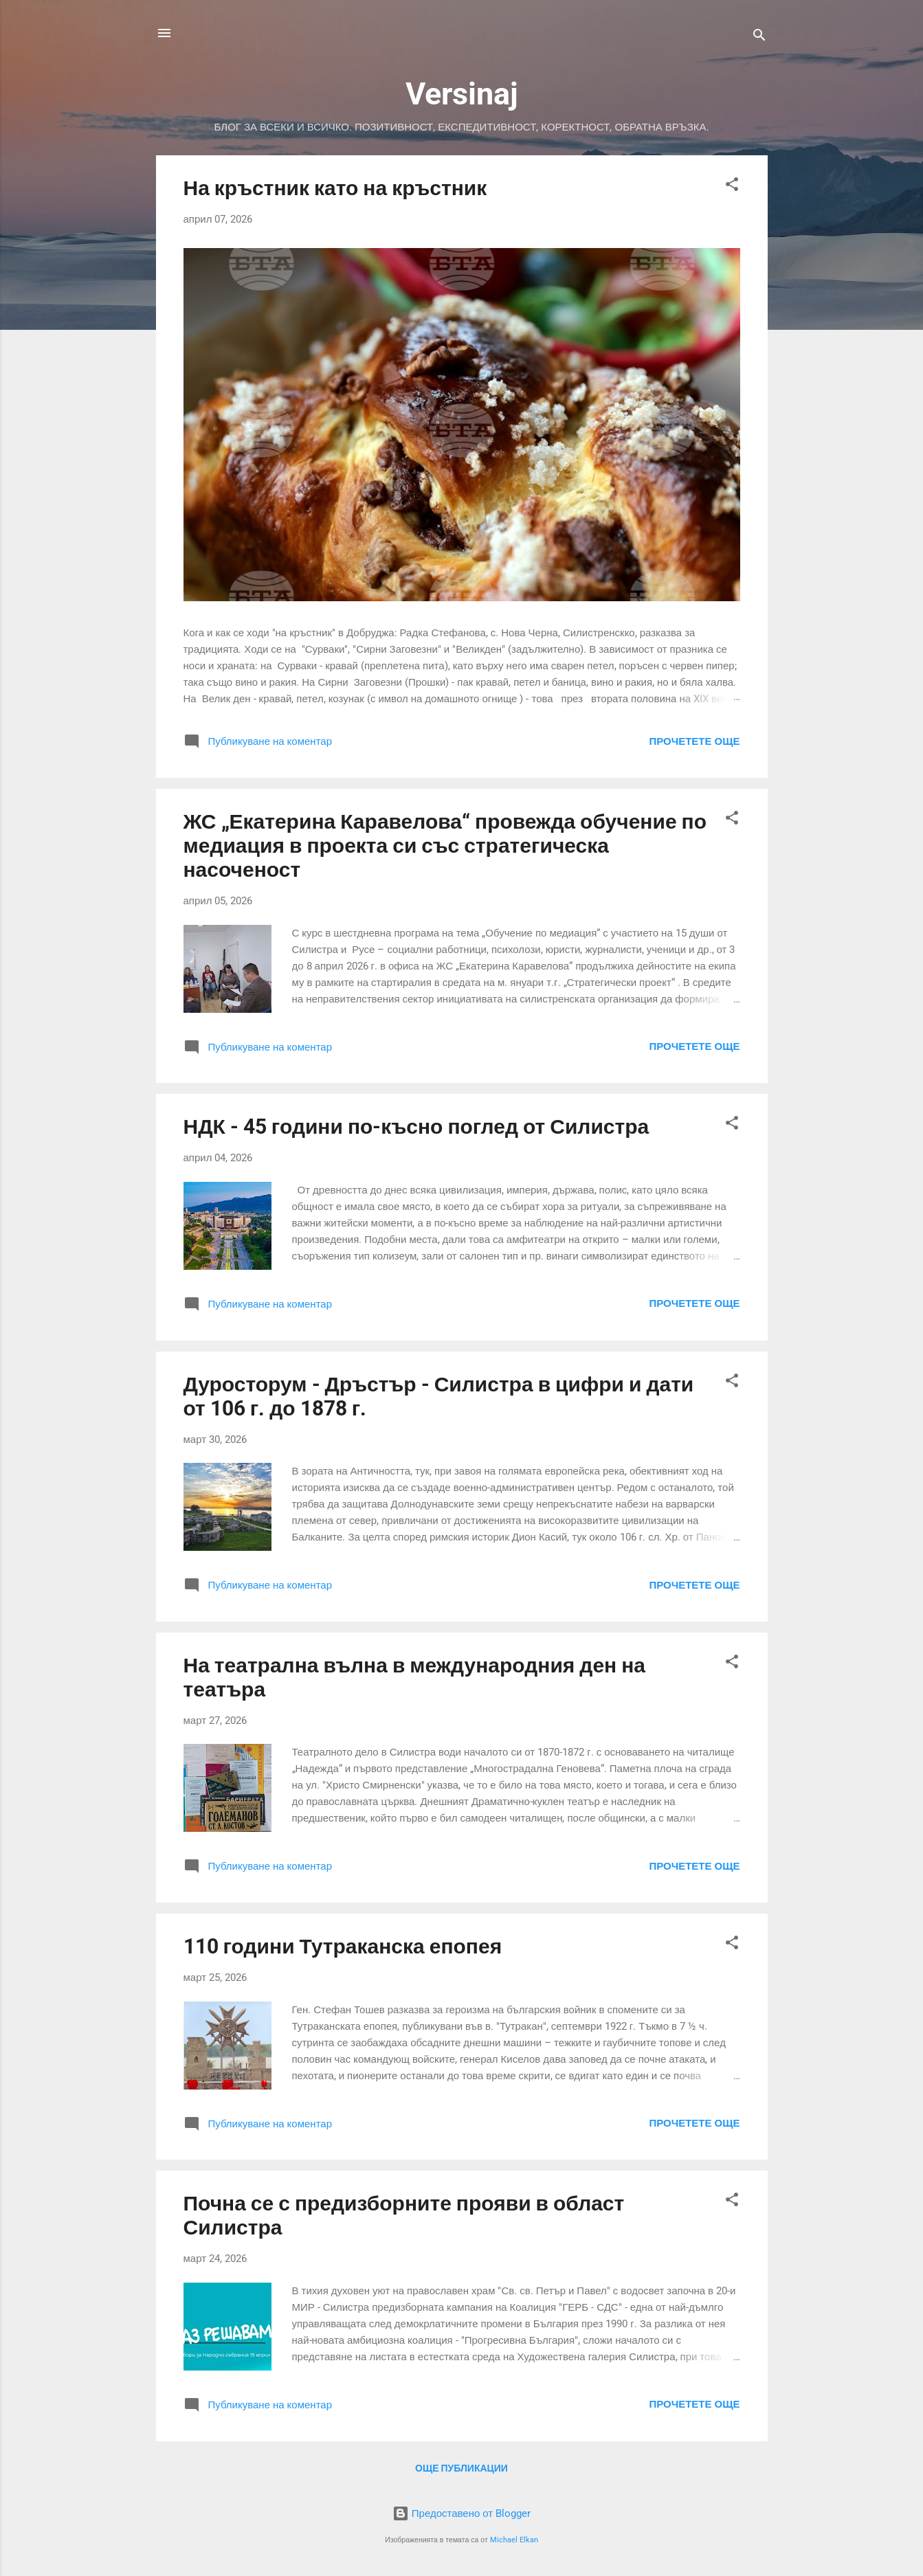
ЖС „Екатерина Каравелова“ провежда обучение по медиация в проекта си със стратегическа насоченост (445, 845)
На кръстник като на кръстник (335, 188)
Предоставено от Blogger (461, 2513)
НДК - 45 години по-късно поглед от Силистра (416, 1127)
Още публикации (461, 2468)
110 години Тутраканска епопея (343, 1946)
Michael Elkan (514, 2539)
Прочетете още (694, 741)
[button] (732, 186)
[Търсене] (759, 37)
